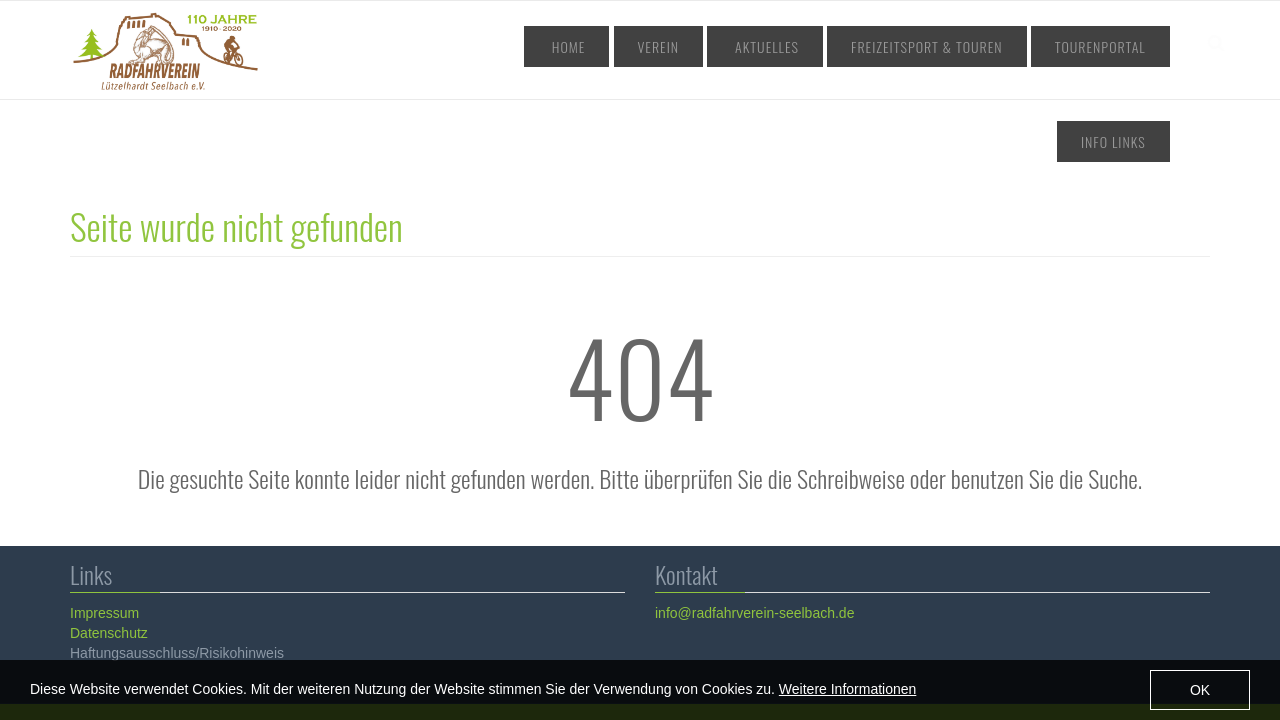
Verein (644, 46)
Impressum (103, 523)
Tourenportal (1015, 46)
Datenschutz (108, 543)
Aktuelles (727, 46)
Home (574, 46)
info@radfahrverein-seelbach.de (753, 523)
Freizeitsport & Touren (866, 46)
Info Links (1122, 46)
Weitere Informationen (847, 693)
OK (1200, 693)
